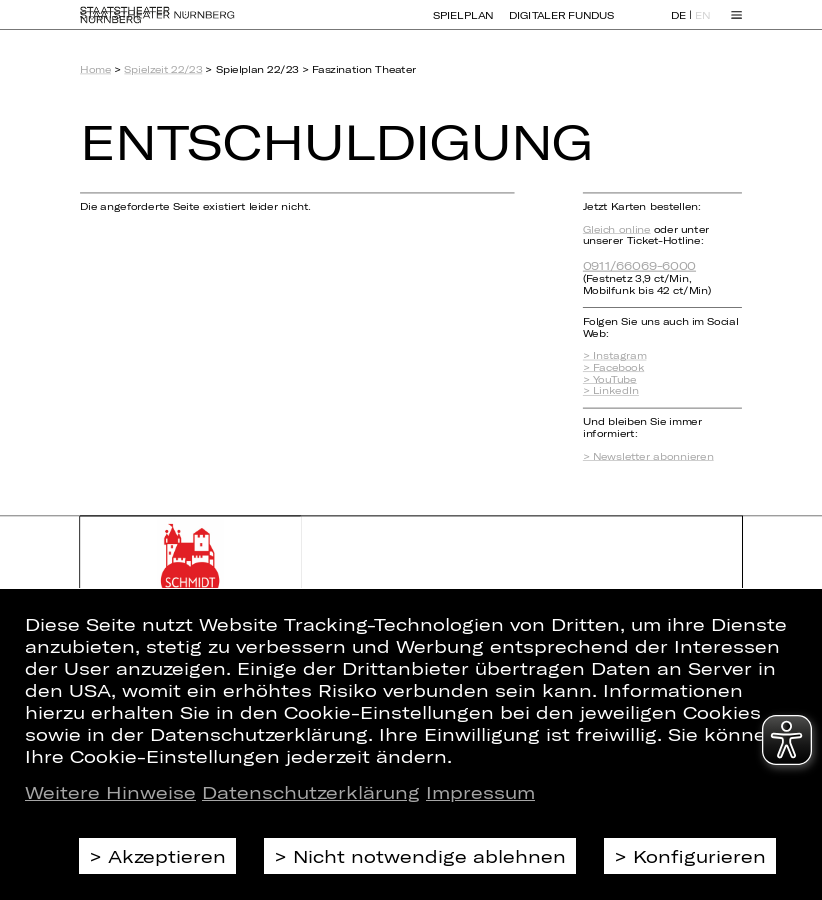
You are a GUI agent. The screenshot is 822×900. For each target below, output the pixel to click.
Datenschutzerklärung (311, 792)
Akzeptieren (167, 856)
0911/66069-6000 (639, 265)
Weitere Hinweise (110, 792)
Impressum (480, 792)
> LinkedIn (611, 391)
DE (678, 25)
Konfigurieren (699, 856)
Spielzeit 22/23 (163, 70)
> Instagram (615, 356)
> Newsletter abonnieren (648, 456)
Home (95, 70)
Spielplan (463, 24)
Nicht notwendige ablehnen (429, 856)
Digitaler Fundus (561, 24)
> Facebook (613, 367)
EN (702, 25)
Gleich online (617, 229)
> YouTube (610, 379)
